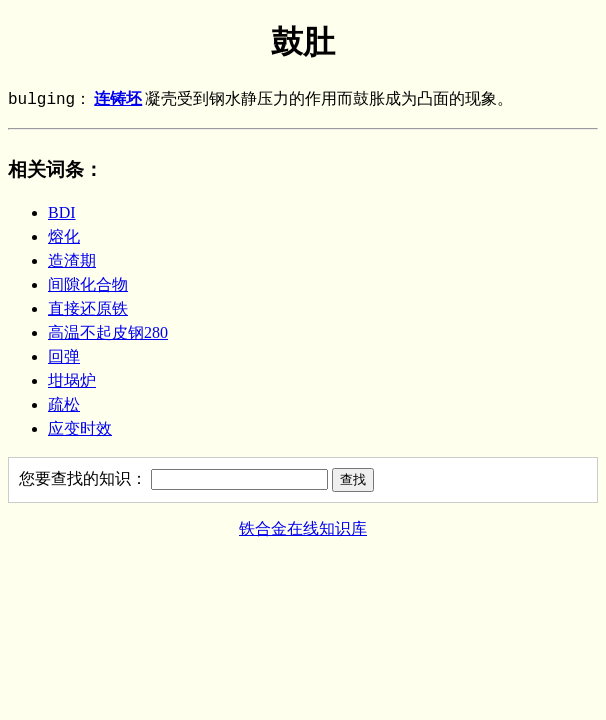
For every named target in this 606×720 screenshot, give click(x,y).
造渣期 (72, 260)
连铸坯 (118, 100)
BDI (62, 212)
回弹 (64, 356)
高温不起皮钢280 (108, 332)
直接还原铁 (88, 308)
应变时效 (80, 428)
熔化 (64, 236)
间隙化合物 (88, 284)
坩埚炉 (72, 380)
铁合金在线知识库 (303, 528)
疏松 (64, 404)
